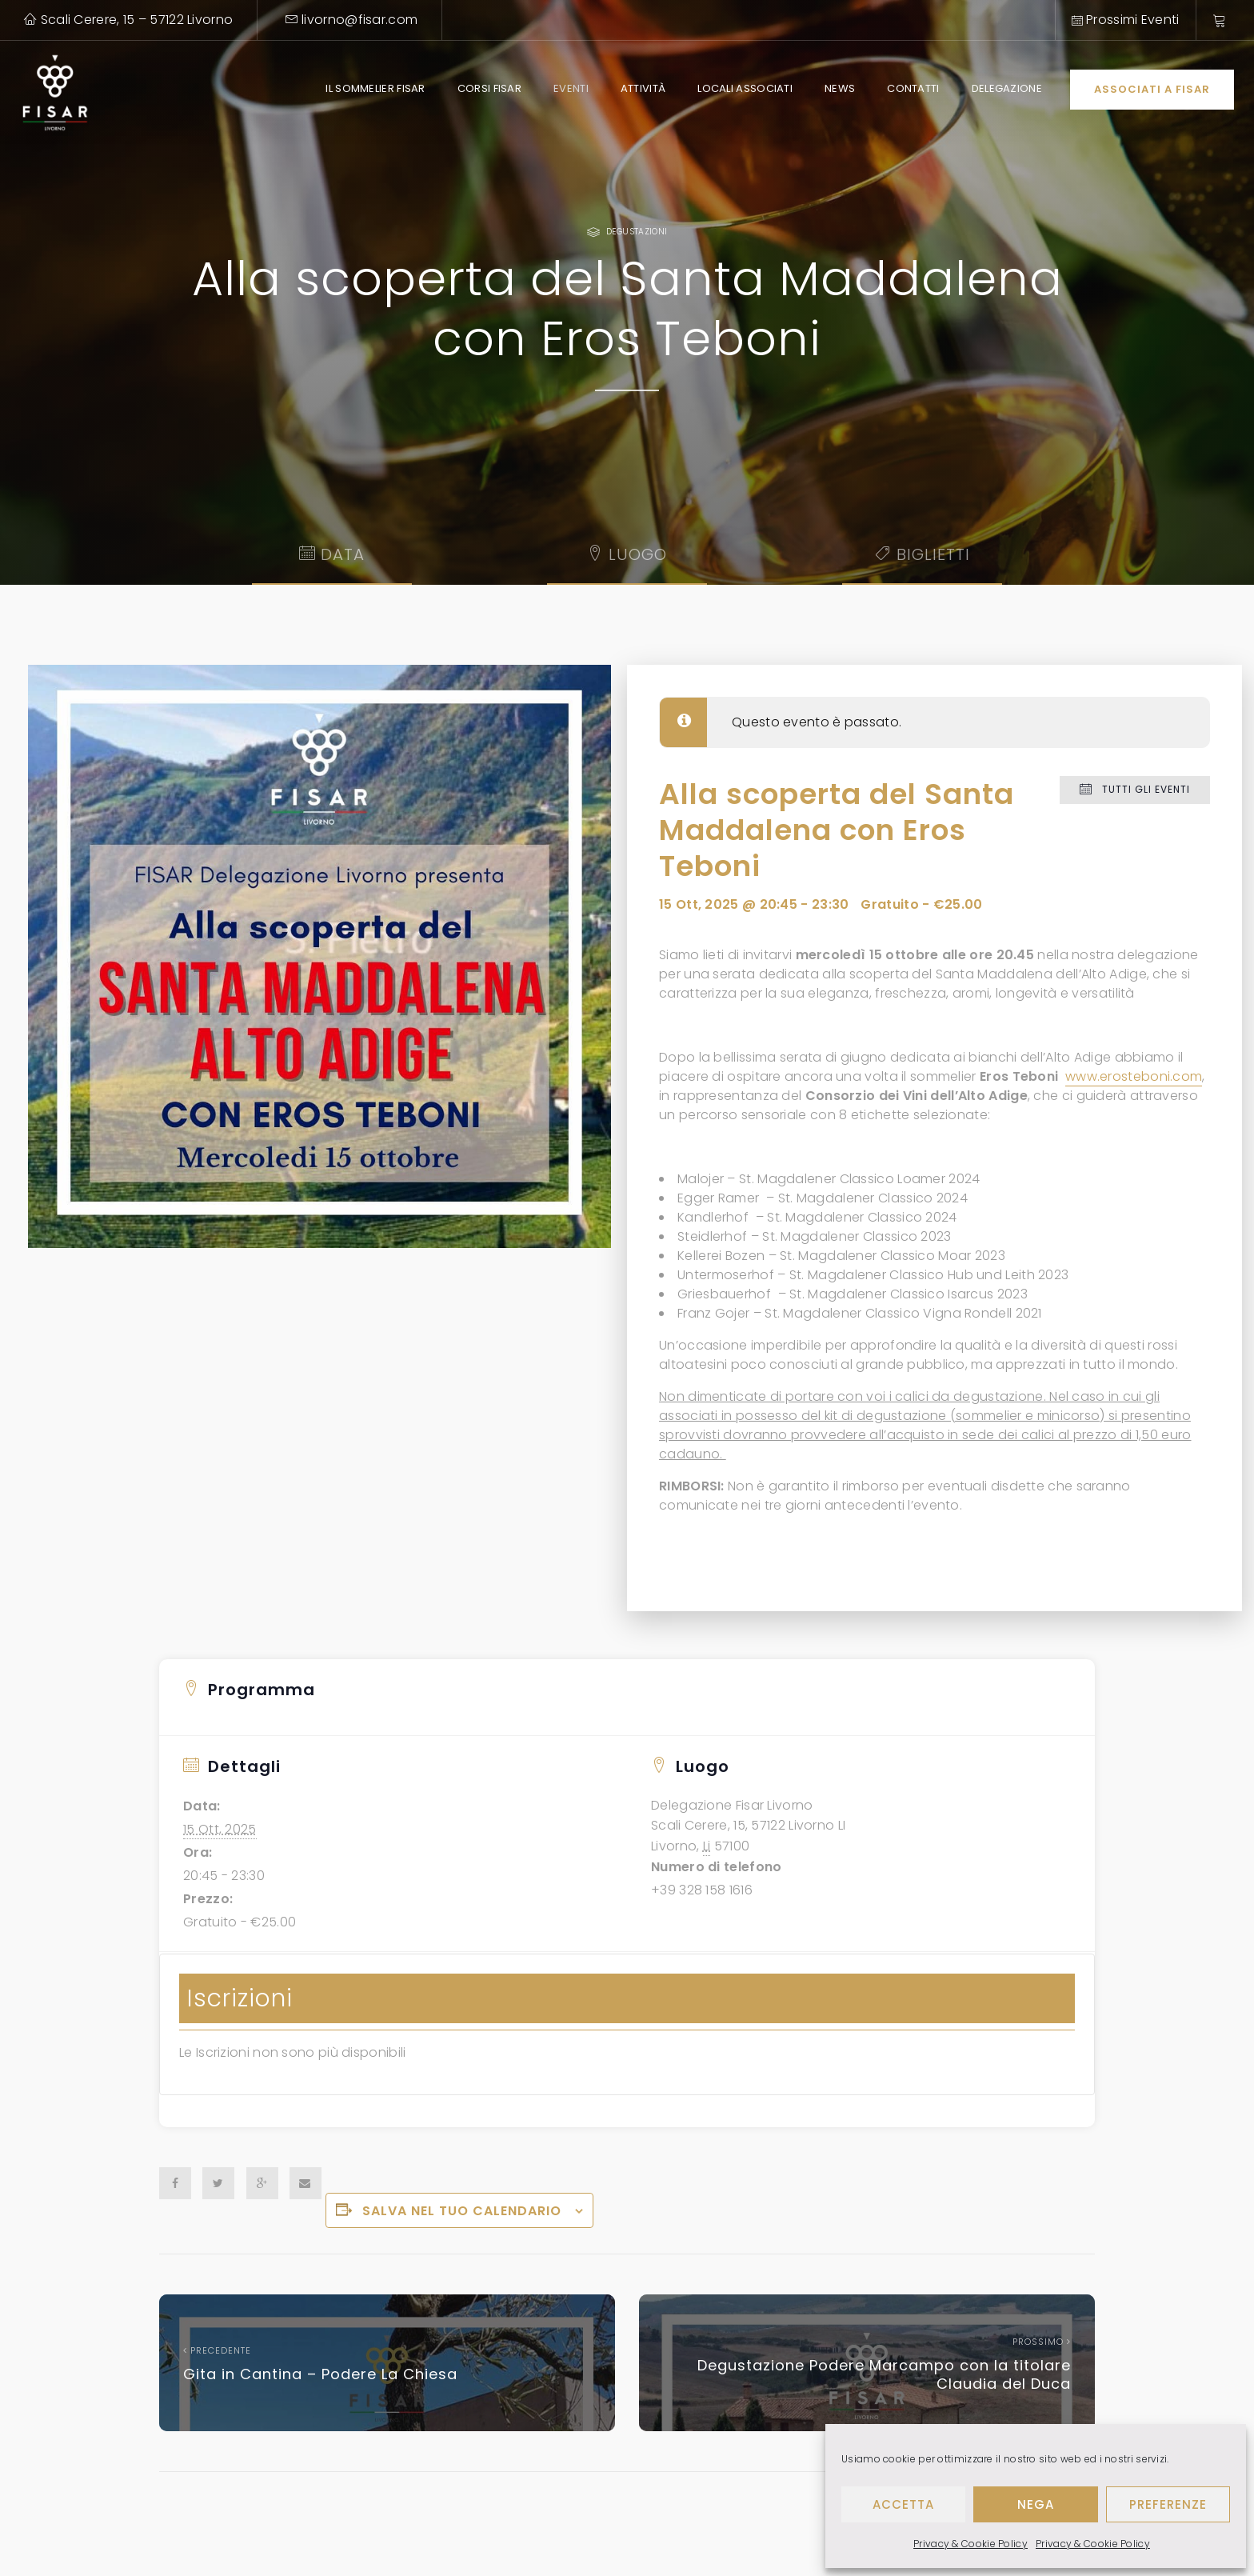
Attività (643, 88)
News (840, 88)
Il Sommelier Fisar (375, 88)
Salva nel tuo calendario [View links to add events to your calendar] (461, 2211)
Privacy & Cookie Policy (970, 2543)
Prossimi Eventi (1126, 19)
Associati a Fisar (1152, 89)
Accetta (903, 2504)
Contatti (913, 88)
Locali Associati (745, 88)
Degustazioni (637, 232)
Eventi (571, 88)
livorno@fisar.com (352, 19)
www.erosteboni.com (1133, 1076)
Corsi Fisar (489, 88)
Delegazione (1007, 88)
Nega (1035, 2504)
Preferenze (1168, 2504)
